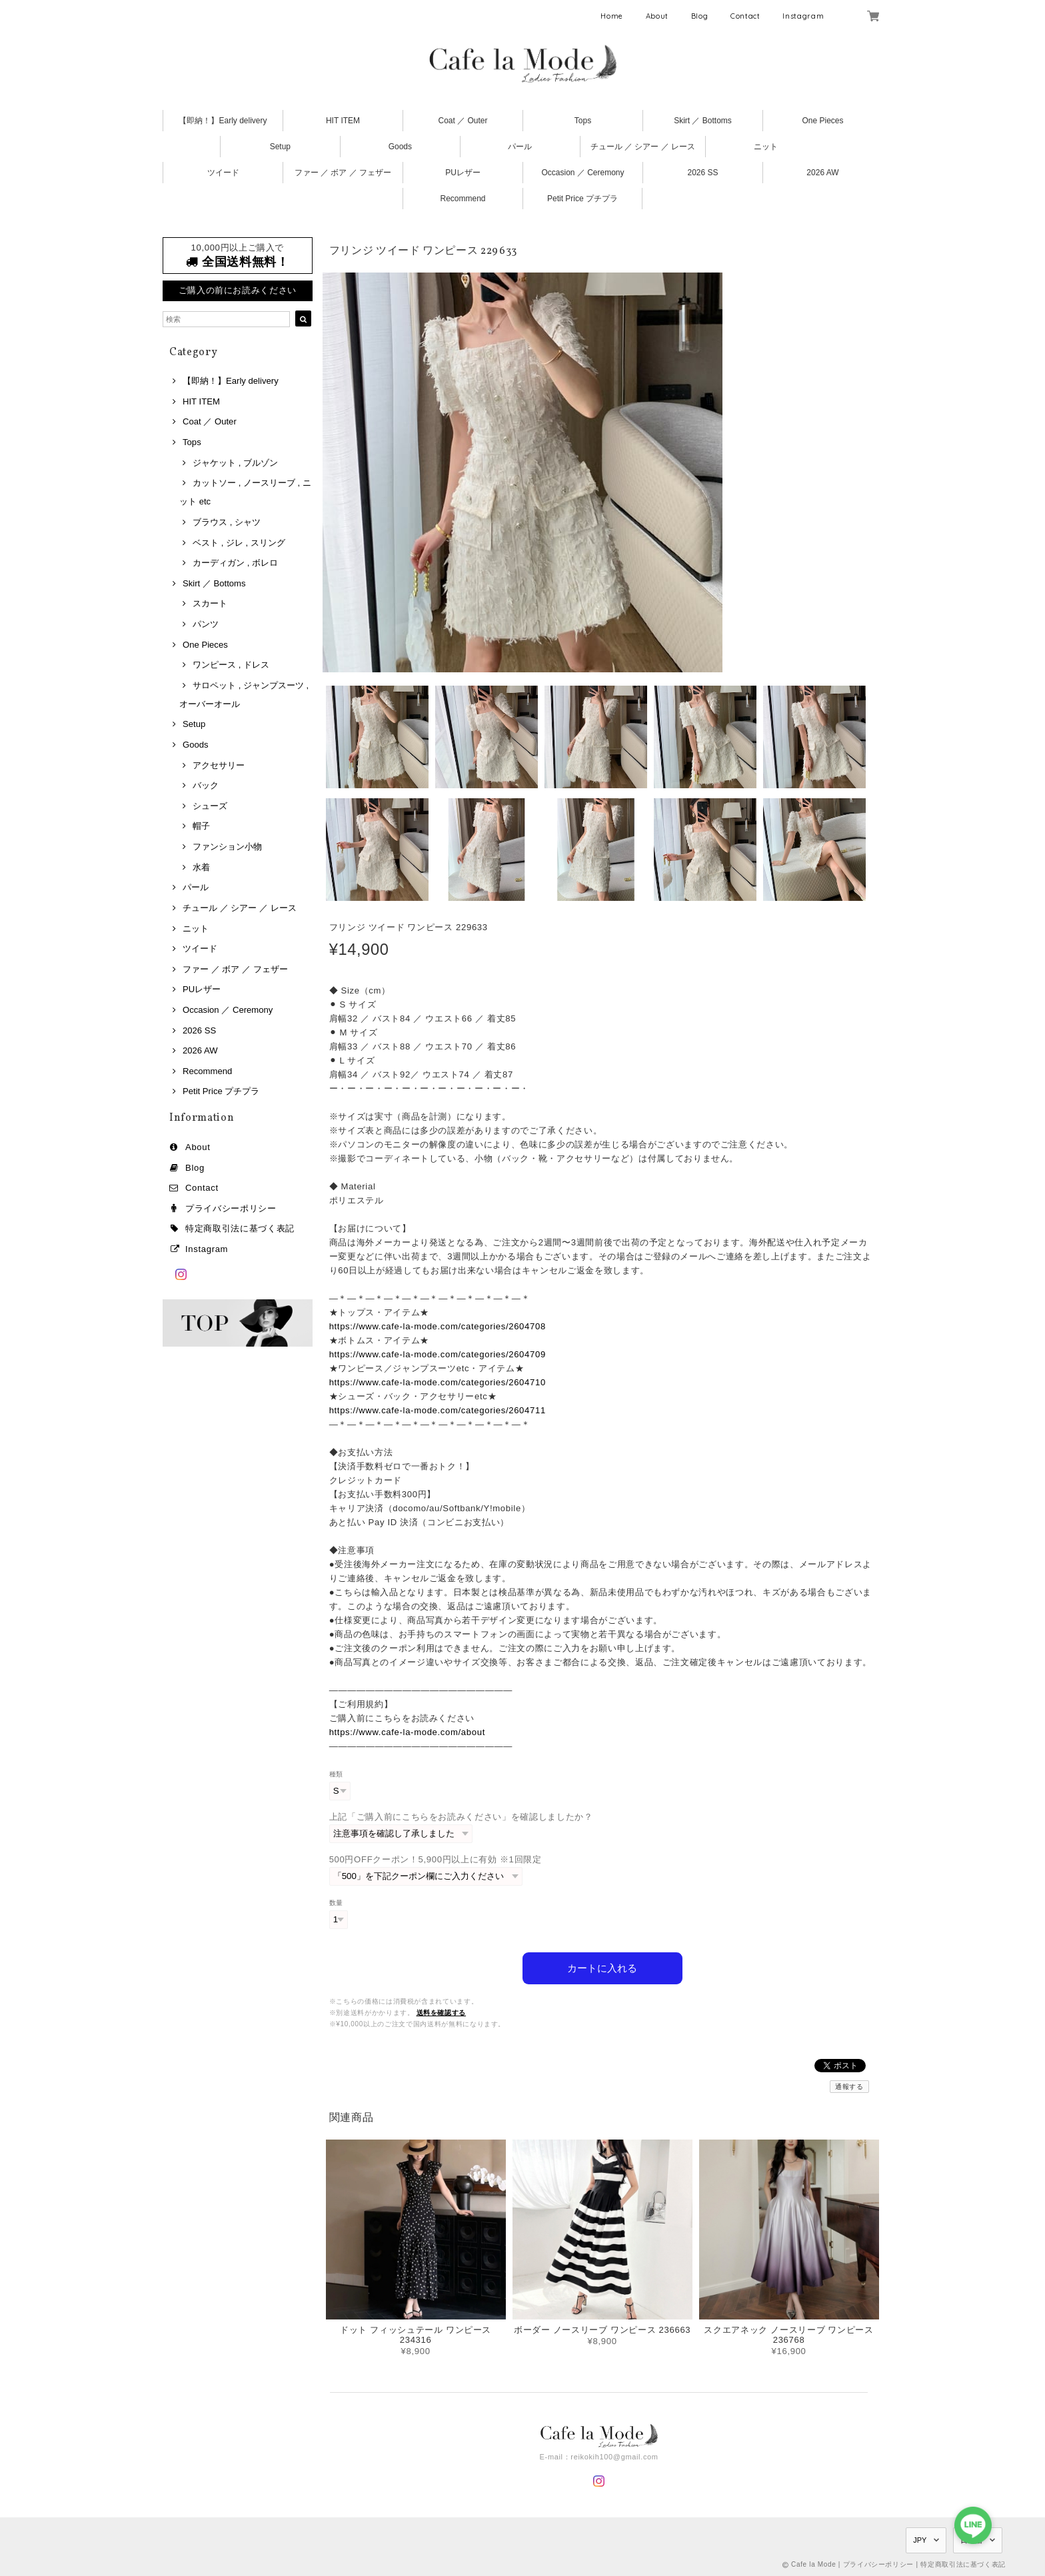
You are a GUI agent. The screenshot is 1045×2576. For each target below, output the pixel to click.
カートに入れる (602, 1968)
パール (520, 146)
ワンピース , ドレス (231, 665)
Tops (582, 120)
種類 (336, 1774)
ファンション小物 (227, 847)
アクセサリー (219, 765)
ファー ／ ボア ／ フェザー (343, 172)
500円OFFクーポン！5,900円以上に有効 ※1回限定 (435, 1859)
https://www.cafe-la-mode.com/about (407, 1732)
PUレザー (463, 172)
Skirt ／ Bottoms (703, 120)
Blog (699, 16)
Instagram (803, 16)
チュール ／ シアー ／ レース (642, 146)
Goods (400, 146)
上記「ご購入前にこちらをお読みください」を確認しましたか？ (461, 1817)
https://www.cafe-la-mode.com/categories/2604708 (437, 1326)
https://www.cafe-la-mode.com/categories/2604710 (437, 1382)
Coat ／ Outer (462, 120)
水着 (201, 867)
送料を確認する (442, 2012)
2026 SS (702, 172)
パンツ (206, 624)
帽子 (201, 826)
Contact (745, 16)
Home (611, 16)
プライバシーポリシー (231, 1208)
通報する (849, 2086)
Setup (280, 146)
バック (206, 785)
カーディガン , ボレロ (235, 563)
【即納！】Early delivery (223, 120)
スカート (210, 603)
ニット (766, 146)
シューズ (210, 806)
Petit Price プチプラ (582, 198)
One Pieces (822, 120)
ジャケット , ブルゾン (235, 463)
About (657, 16)
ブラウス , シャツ (227, 522)
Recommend (462, 198)
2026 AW (822, 172)
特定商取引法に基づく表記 (240, 1228)
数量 (336, 1902)
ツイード (223, 172)
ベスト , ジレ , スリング (239, 543)
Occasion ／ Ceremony (582, 172)
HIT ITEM (343, 120)
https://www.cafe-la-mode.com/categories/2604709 (437, 1354)
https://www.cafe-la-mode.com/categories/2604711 (437, 1410)
